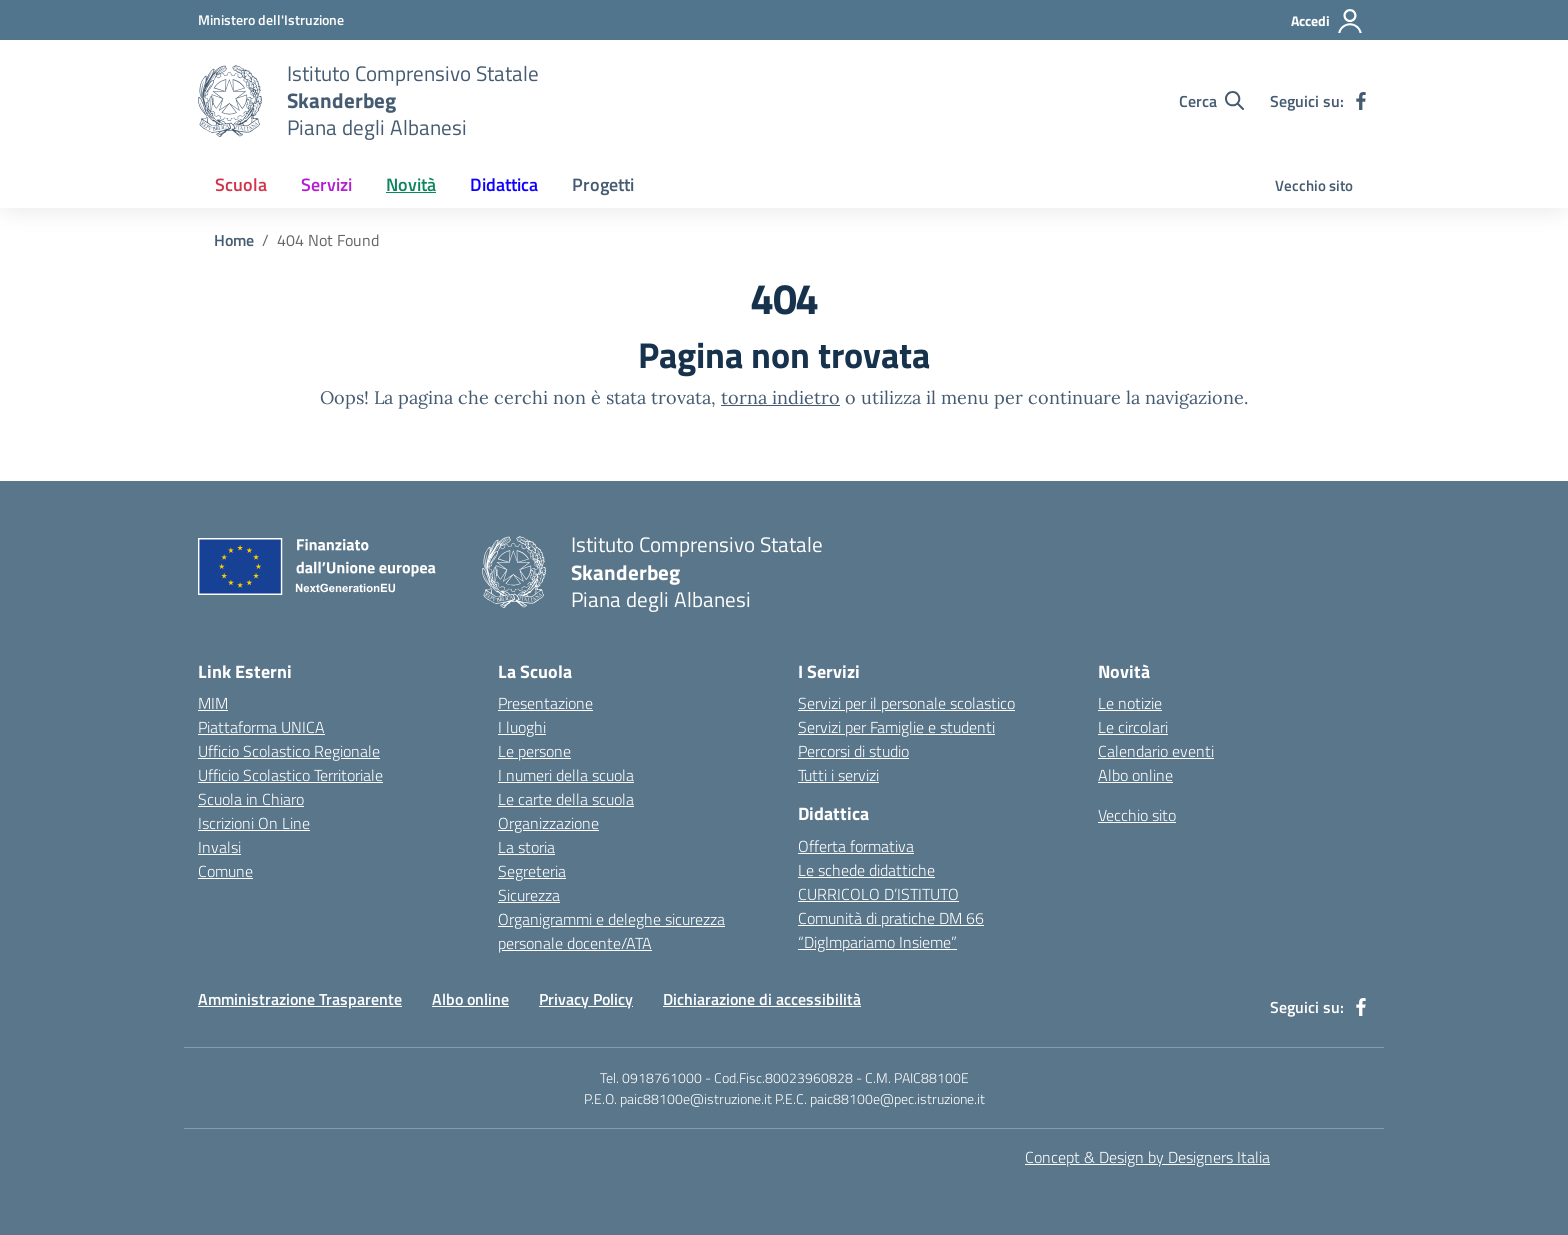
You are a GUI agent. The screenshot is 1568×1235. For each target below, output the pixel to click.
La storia (526, 847)
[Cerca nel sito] (1211, 101)
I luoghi (522, 727)
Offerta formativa (856, 846)
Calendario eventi (1156, 751)
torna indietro (780, 397)
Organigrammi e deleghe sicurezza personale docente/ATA (611, 931)
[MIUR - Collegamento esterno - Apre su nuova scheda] (271, 19)
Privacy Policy (586, 999)
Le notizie (1130, 703)
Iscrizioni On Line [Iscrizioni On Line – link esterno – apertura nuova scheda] (254, 823)
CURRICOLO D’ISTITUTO (878, 894)
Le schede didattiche (866, 870)
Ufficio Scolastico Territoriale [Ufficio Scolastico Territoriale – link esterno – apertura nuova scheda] (290, 775)
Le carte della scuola (566, 799)
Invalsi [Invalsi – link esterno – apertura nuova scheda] (219, 847)
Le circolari (1133, 727)
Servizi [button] (326, 184)
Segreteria (532, 871)
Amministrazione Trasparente (300, 999)
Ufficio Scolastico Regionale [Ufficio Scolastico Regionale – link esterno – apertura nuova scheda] (289, 751)
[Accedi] (1327, 21)
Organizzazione (548, 823)
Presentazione (545, 703)
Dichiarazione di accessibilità (762, 999)
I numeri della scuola (566, 775)
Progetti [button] (603, 184)
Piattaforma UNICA (261, 727)
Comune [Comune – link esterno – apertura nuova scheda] (225, 871)
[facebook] (1361, 101)
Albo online (1135, 775)
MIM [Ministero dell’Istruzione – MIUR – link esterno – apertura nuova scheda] (213, 703)
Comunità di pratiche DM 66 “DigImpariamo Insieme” (891, 930)
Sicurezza (529, 895)
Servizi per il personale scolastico (906, 703)
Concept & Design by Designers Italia (1147, 1157)
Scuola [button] (241, 184)
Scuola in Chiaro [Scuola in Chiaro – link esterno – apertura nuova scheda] (251, 799)
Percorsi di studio (853, 751)
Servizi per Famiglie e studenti (896, 727)
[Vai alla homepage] (230, 101)
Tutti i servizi (838, 775)
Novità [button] (411, 184)
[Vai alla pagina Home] (234, 240)
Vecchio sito (1314, 185)
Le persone (534, 751)
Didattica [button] (504, 184)
